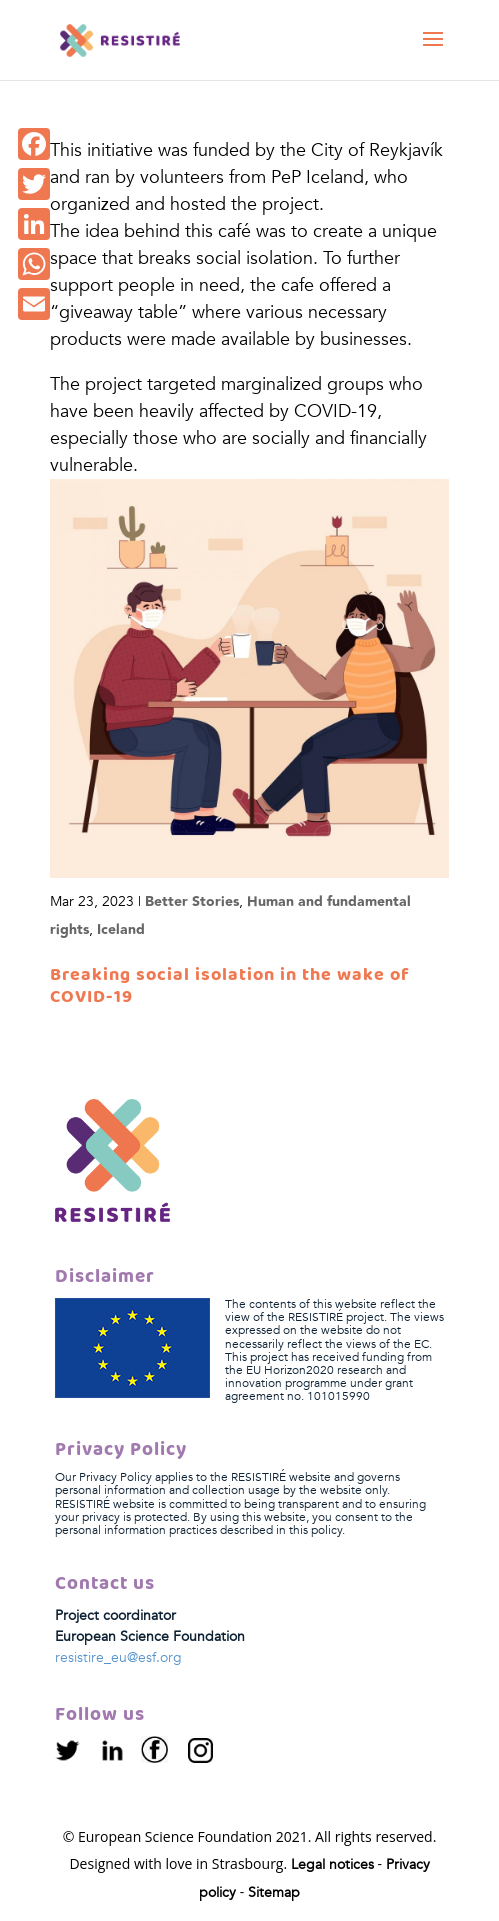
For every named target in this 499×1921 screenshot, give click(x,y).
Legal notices (332, 1864)
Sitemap (274, 1892)
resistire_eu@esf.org (118, 1657)
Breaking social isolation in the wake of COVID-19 (230, 986)
